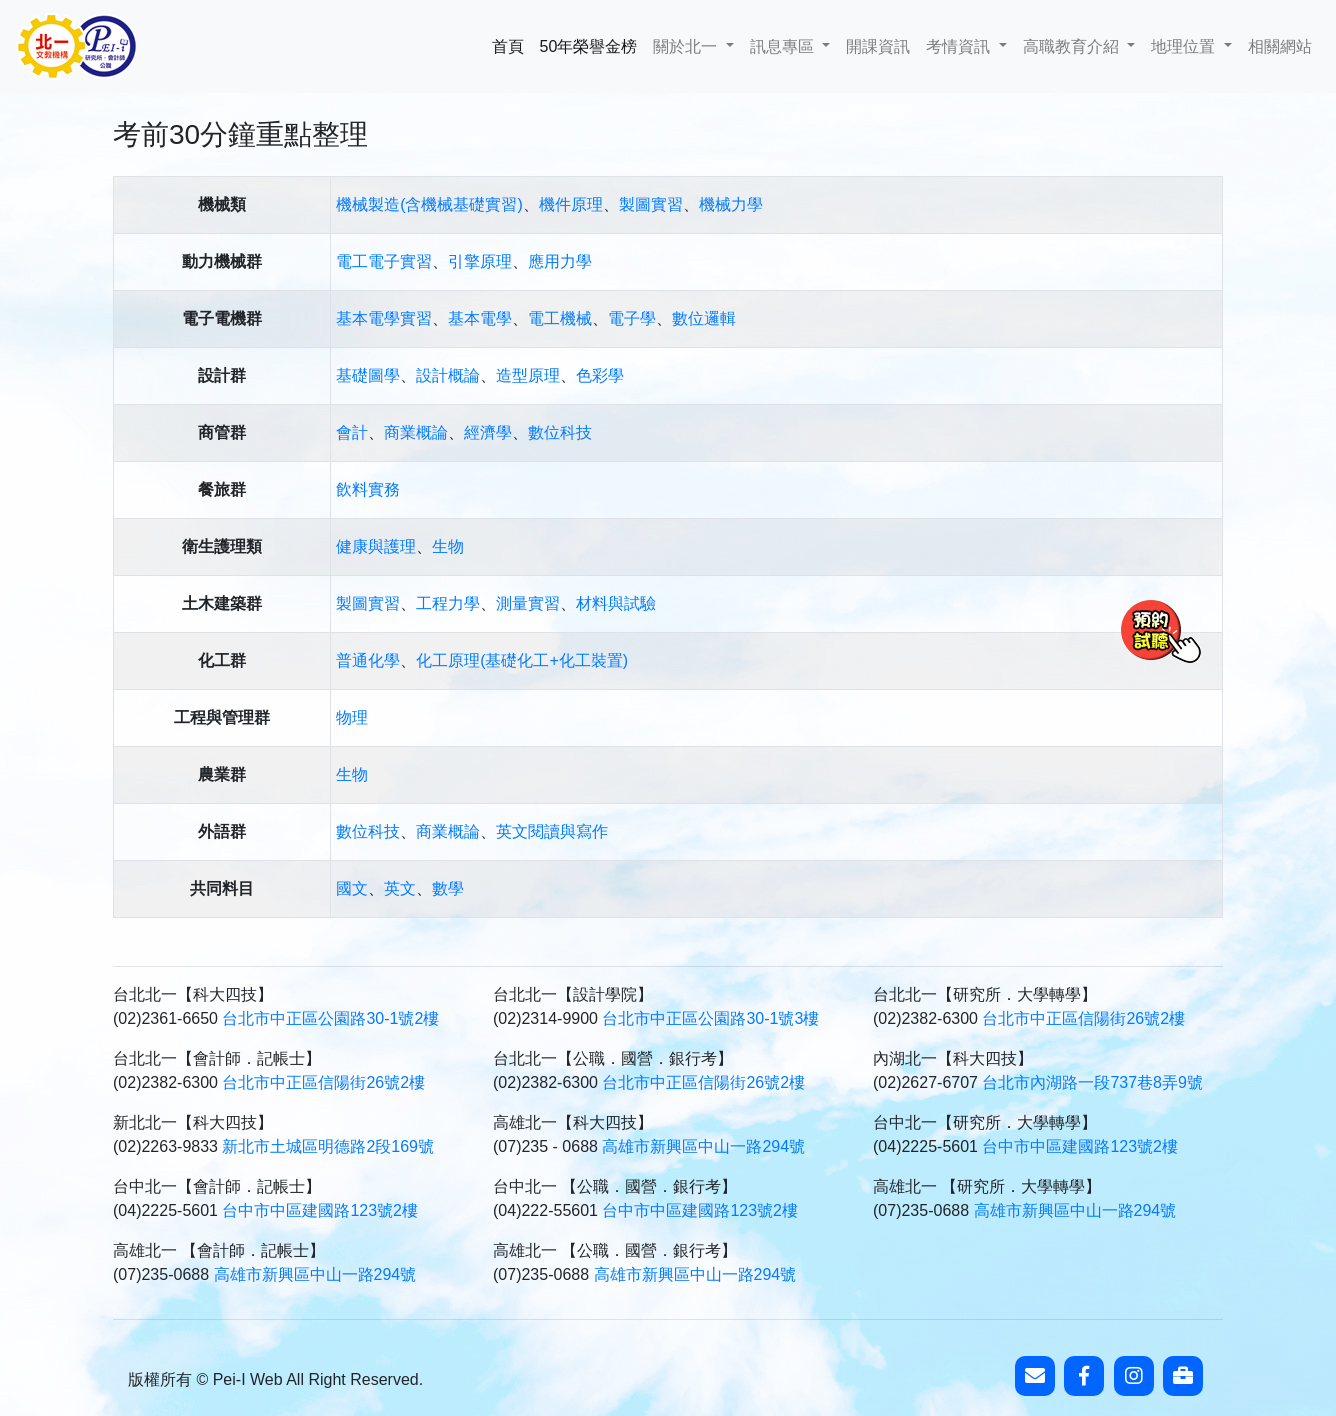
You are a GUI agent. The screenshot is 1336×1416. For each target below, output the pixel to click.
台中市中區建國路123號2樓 (1080, 1146)
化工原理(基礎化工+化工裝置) (522, 660)
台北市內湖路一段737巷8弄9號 (1092, 1082)
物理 (352, 717)
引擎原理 (480, 261)
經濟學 (488, 432)
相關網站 (1280, 46)
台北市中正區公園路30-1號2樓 (330, 1018)
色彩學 (600, 375)
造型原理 (528, 375)
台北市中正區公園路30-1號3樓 (710, 1018)
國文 (352, 888)
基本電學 (480, 318)
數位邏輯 (704, 318)
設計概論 (448, 375)
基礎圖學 (368, 375)
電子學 (632, 318)
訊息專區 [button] (784, 46)
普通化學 (368, 660)
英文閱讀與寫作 (552, 831)
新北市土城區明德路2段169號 (328, 1146)
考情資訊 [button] (960, 46)
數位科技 (560, 432)
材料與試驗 (616, 603)
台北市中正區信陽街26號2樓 (1083, 1018)
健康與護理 (376, 546)
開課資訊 (878, 46)
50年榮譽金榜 (589, 44)
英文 (400, 888)
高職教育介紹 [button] (1073, 46)
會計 (352, 432)
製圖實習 (651, 204)
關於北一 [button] (687, 46)
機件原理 (571, 204)
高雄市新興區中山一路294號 (703, 1146)
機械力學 (731, 204)
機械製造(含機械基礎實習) (429, 204)
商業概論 (416, 432)
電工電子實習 (384, 261)
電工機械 (560, 318)
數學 (448, 888)
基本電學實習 (384, 318)
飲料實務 (368, 489)
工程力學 (448, 603)
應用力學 (560, 261)
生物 (448, 546)
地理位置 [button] (1185, 46)
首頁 (512, 44)
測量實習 (528, 603)
